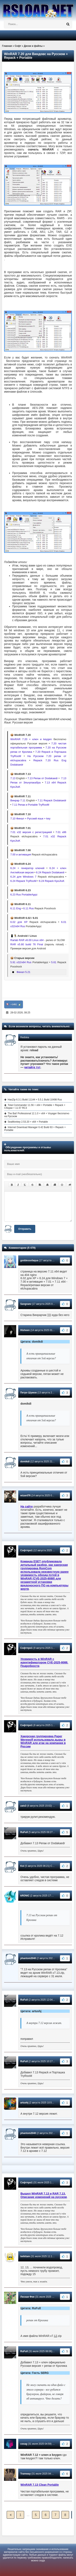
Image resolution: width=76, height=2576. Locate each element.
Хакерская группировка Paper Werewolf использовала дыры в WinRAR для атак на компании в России (43, 1741)
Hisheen (25, 1330)
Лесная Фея (27, 2296)
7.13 (12, 778)
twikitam (25, 2256)
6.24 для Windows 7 (23, 876)
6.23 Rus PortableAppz (23, 894)
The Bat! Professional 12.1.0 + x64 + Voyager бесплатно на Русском (36, 1115)
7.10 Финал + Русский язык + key (30, 818)
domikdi (25, 1461)
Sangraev (25, 1304)
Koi (22, 1866)
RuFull (24, 1832)
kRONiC (24, 1895)
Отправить (24, 1229)
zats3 (23, 1805)
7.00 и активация (20, 854)
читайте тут (32, 1067)
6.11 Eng (15, 908)
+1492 (14, 1004)
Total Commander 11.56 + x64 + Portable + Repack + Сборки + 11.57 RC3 (34, 1106)
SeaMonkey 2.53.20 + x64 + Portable (28, 1121)
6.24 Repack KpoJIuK (51, 880)
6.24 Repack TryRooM (23, 880)
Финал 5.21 (23, 972)
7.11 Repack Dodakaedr (51, 800)
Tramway (25, 2473)
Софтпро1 (26, 1550)
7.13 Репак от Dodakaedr (43, 778)
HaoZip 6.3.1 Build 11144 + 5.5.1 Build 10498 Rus (35, 1099)
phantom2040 (28, 1958)
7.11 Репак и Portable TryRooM (30, 804)
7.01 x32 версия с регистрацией (31, 832)
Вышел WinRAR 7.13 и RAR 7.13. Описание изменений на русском (43, 2195)
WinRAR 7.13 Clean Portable (39, 2484)
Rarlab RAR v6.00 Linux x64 (27, 940)
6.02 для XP (19, 922)
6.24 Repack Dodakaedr (50, 872)
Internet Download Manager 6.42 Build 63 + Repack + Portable (35, 1129)
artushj (24, 2102)
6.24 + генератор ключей (27, 868)
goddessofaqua (29, 1260)
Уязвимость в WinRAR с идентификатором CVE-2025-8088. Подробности (44, 1662)
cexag (23, 2443)
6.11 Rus (28, 908)
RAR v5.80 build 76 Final (26, 944)
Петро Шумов (28, 1392)
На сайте (26, 1506)
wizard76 (25, 1495)
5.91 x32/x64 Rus (20, 962)
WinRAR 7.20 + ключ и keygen (31, 739)
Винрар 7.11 (17, 800)
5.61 (53, 962)
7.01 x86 (61, 832)
